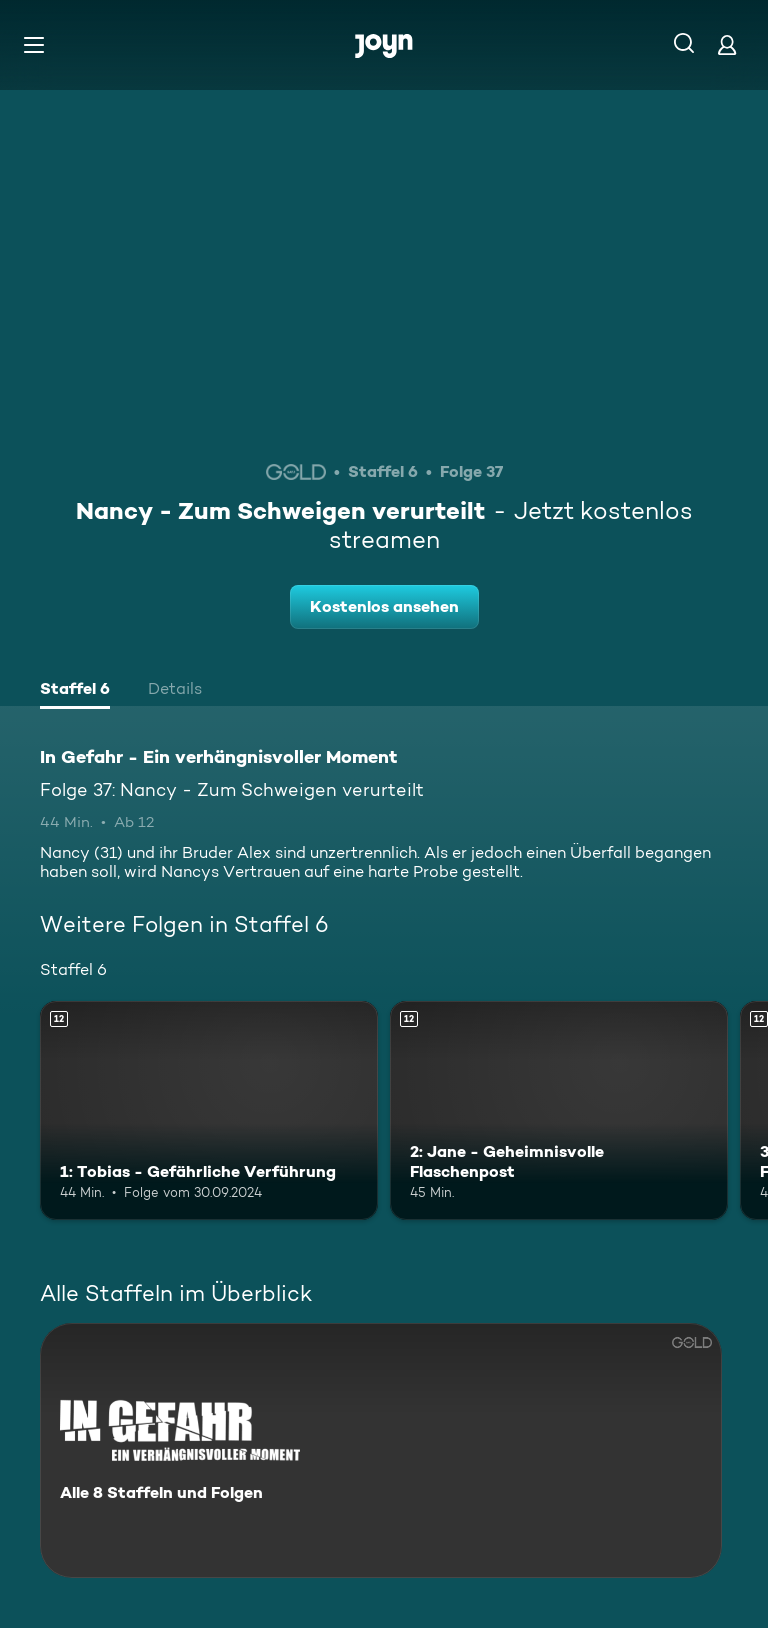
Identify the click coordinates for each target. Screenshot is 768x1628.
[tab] (75, 691)
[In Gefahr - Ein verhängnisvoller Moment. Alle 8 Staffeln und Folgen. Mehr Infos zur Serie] (381, 1450)
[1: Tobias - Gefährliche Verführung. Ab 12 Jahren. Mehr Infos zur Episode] (209, 1111)
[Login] (727, 44)
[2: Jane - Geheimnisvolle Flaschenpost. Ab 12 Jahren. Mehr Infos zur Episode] (559, 1111)
